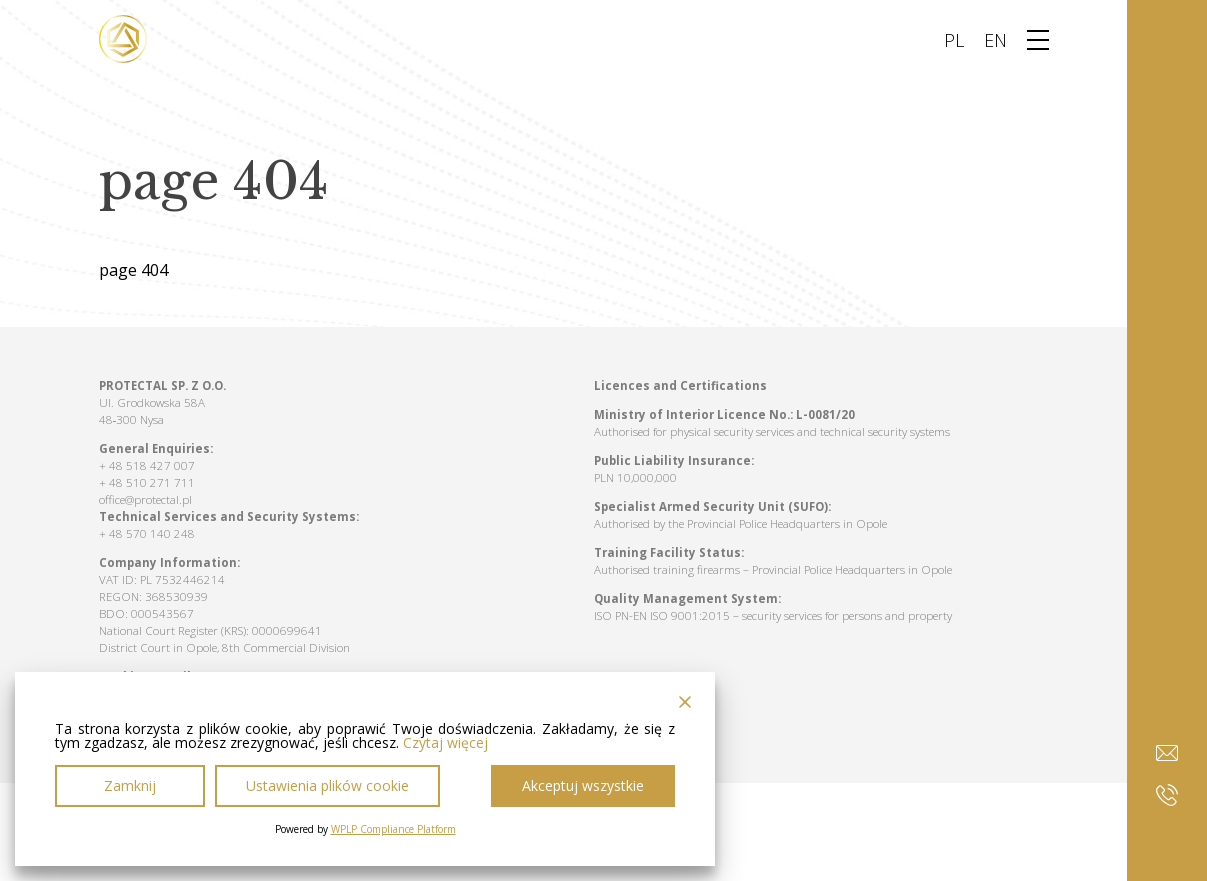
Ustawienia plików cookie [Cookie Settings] (327, 785)
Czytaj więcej (445, 743)
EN (995, 40)
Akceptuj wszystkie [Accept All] (583, 785)
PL (954, 40)
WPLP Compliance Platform (393, 829)
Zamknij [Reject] (130, 785)
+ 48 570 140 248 (147, 533)
